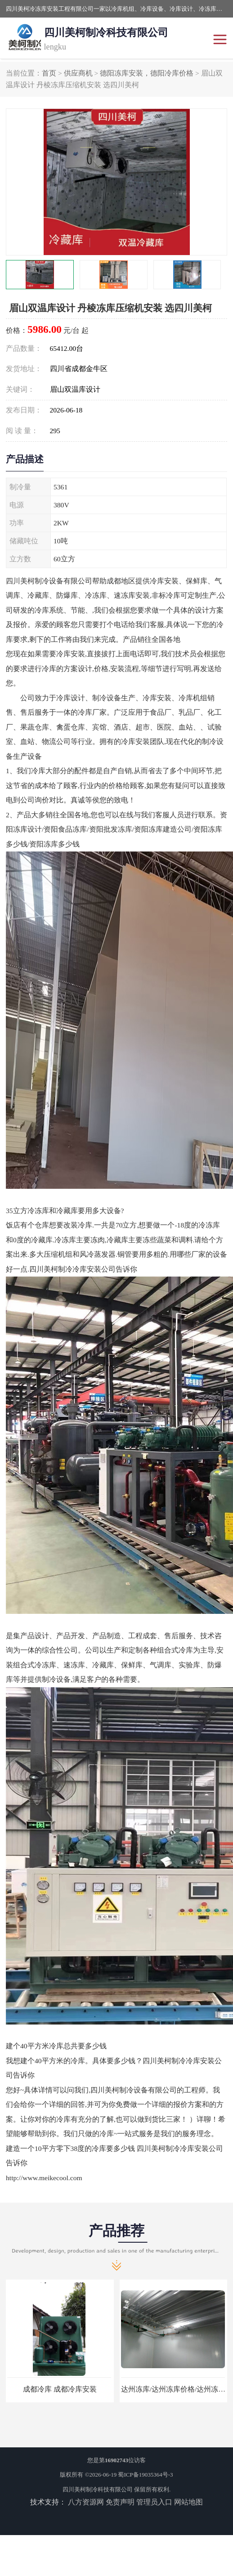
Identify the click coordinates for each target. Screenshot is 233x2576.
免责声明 (120, 2502)
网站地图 (188, 2502)
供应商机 (78, 73)
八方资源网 (86, 2502)
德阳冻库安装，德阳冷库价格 (146, 73)
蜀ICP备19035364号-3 (145, 2474)
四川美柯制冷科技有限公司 (98, 2489)
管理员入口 (154, 2502)
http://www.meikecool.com (44, 2178)
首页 (49, 73)
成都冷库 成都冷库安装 (60, 2389)
